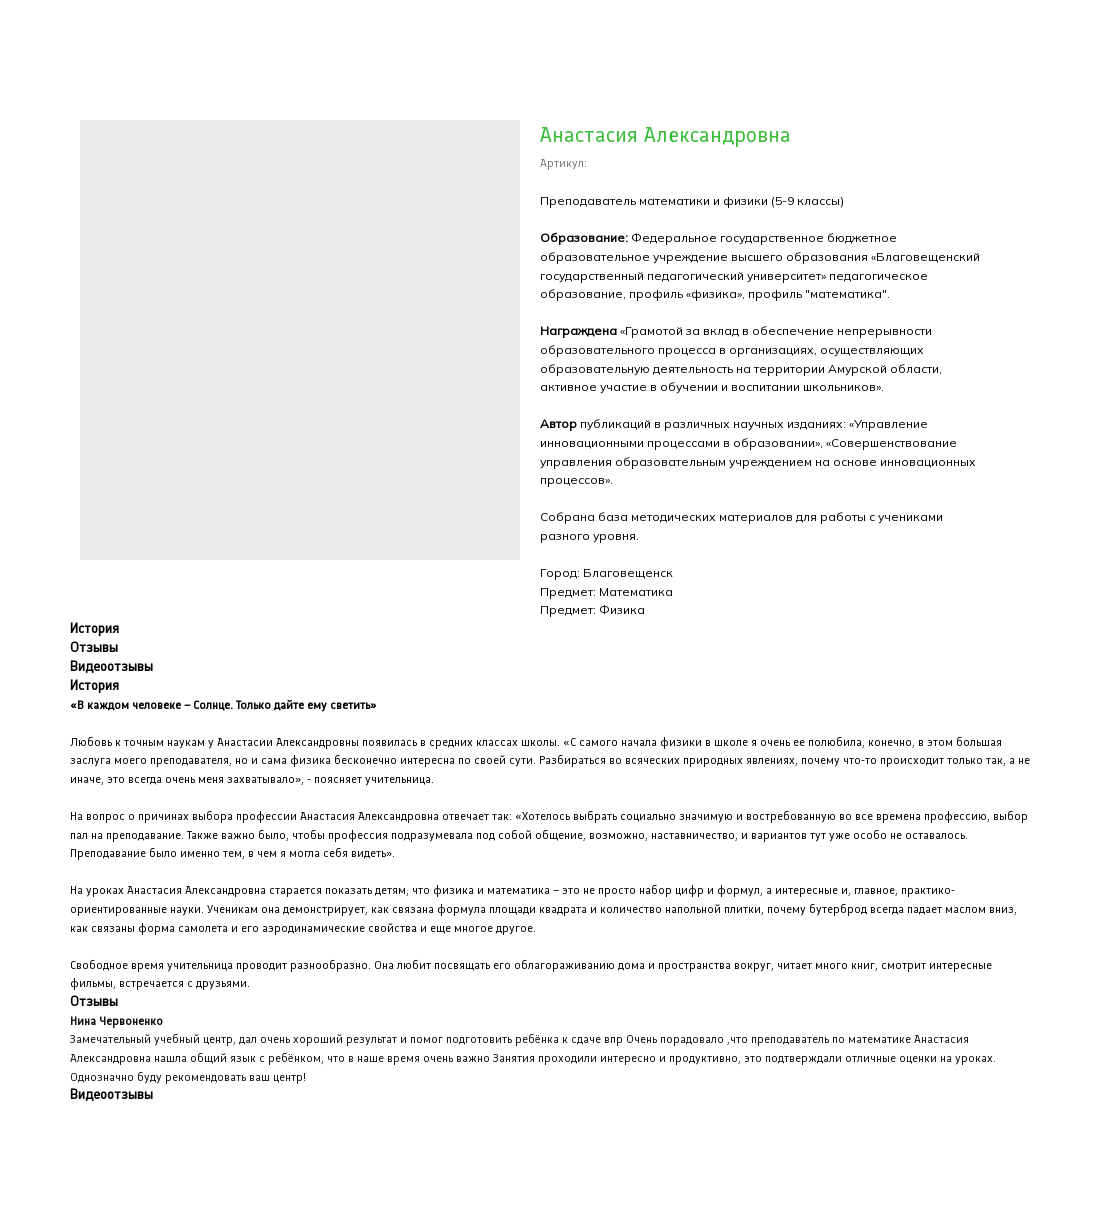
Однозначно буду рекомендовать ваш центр (186, 1077)
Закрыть (56, 29)
